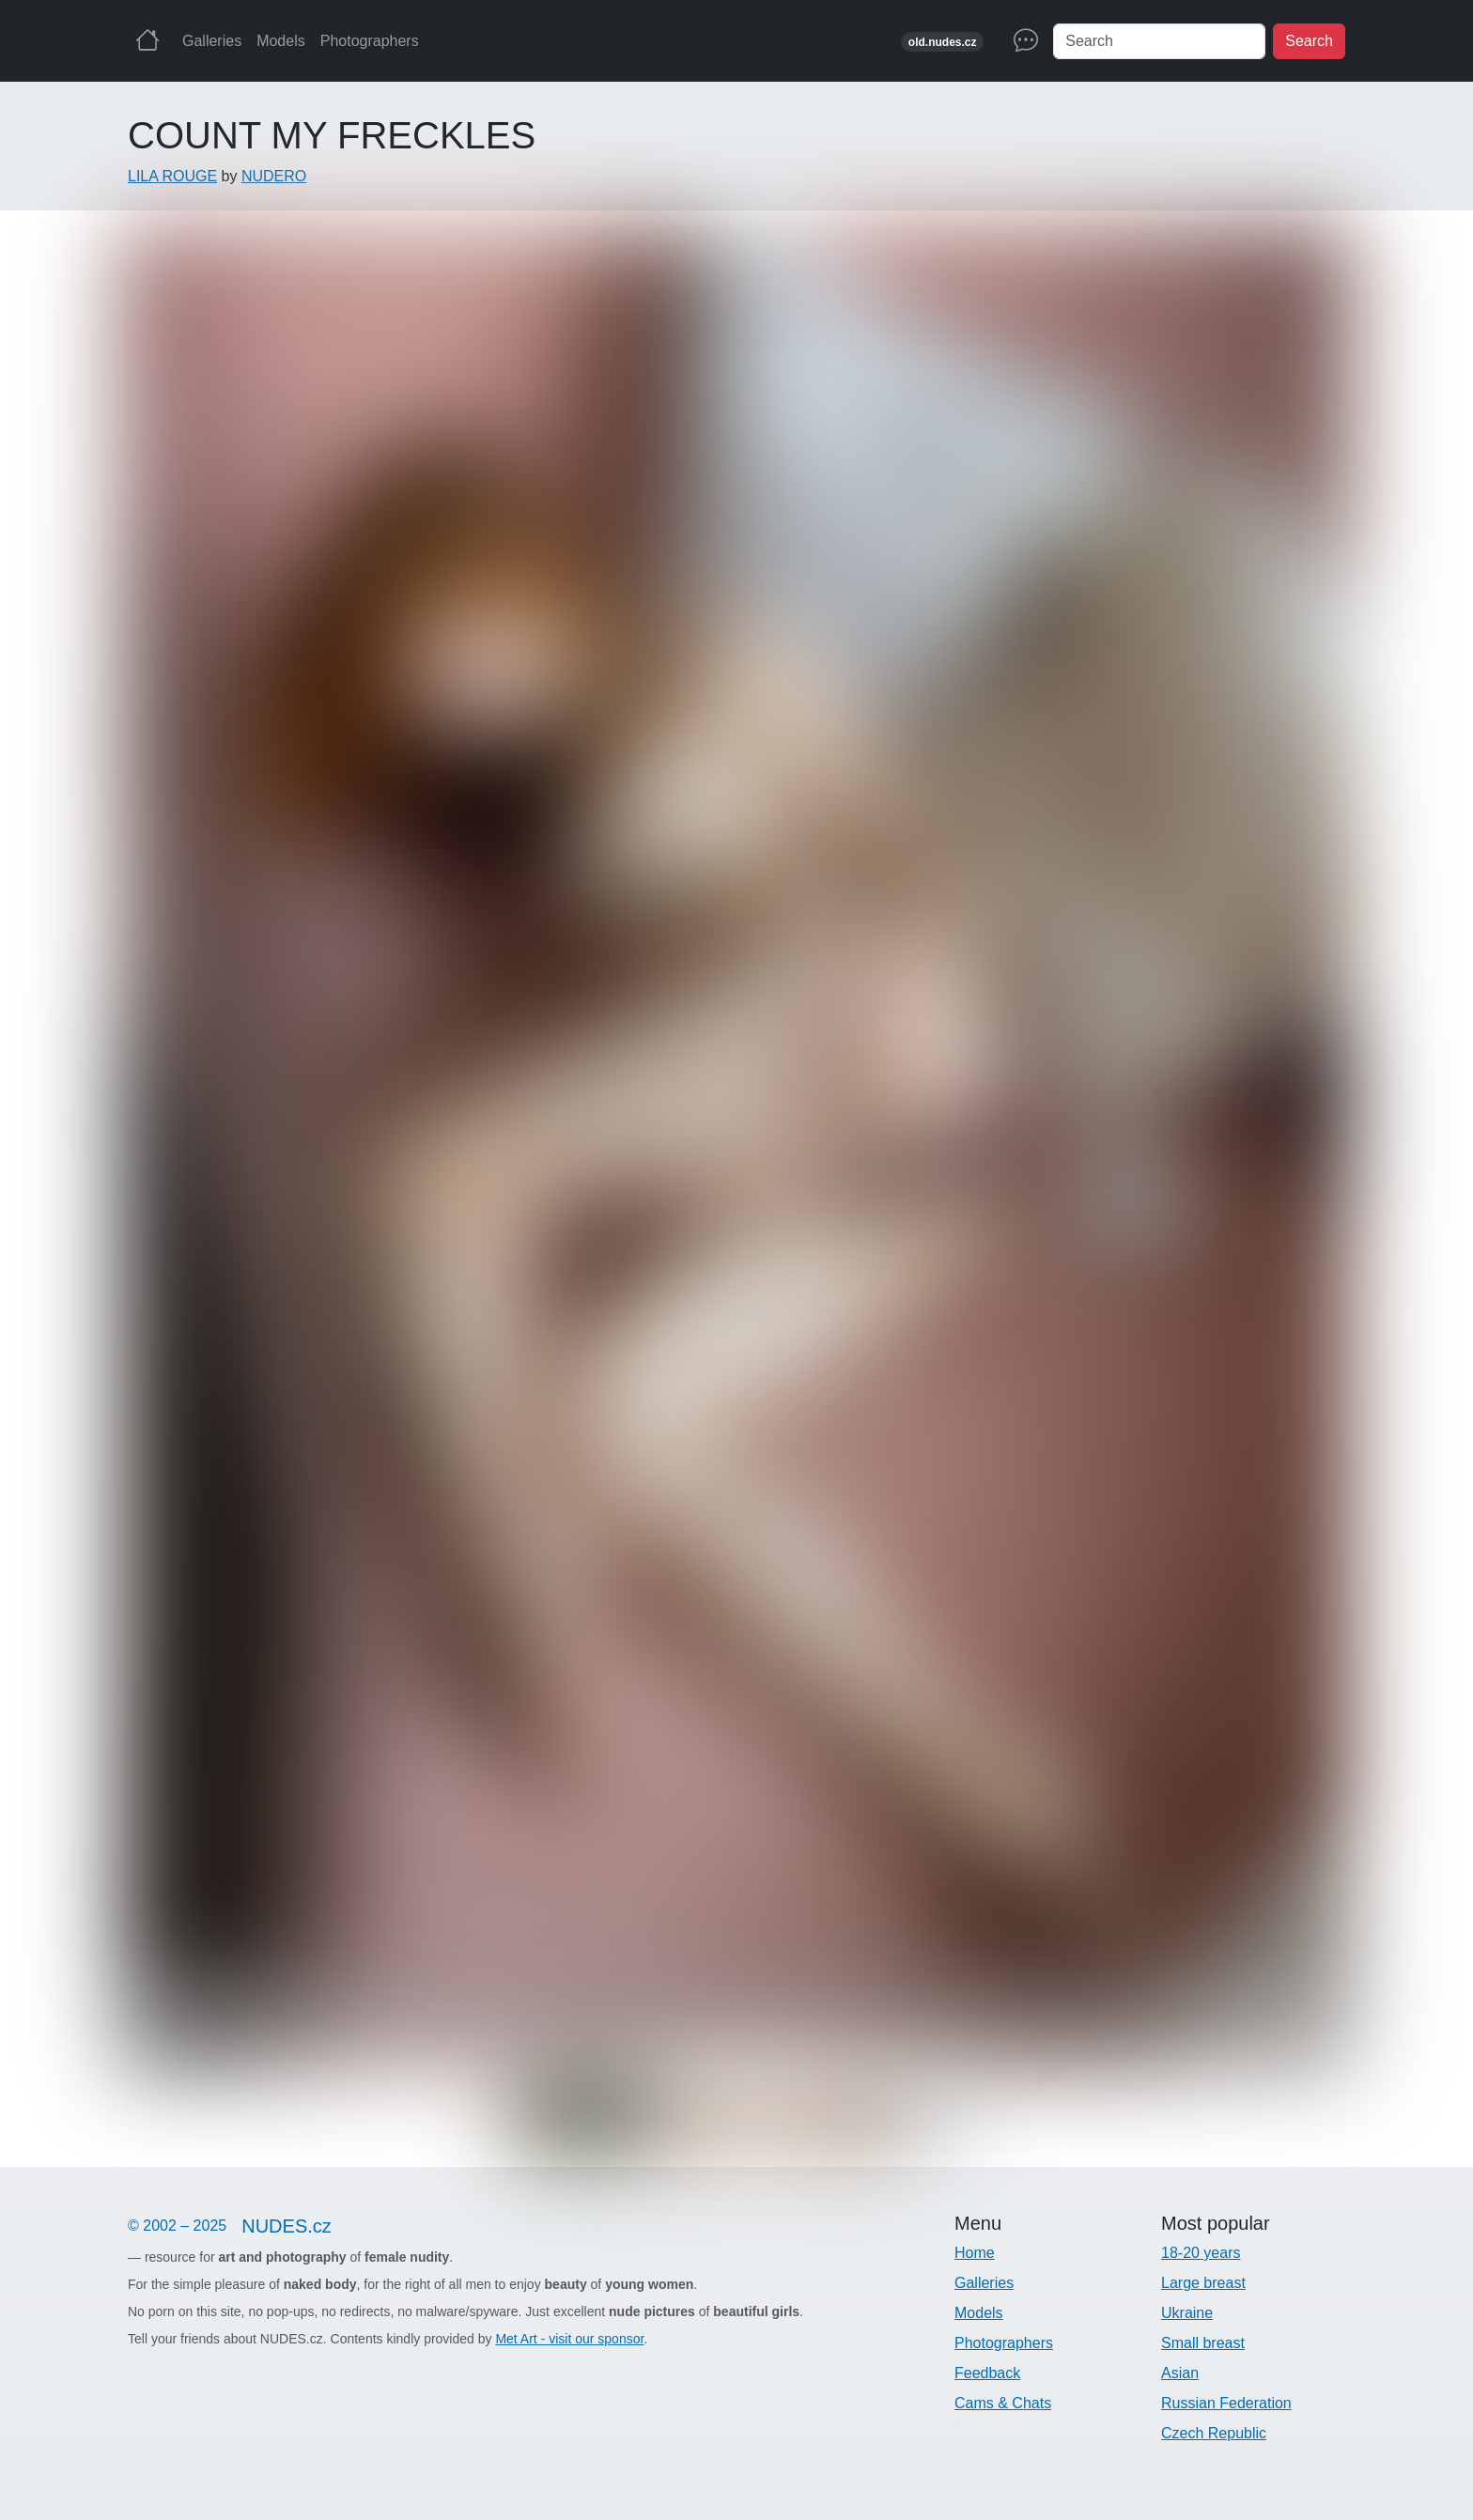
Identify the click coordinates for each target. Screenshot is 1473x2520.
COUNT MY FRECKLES (331, 135)
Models (280, 41)
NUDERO (273, 176)
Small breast (1203, 2343)
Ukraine (1187, 2313)
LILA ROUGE (172, 176)
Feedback (987, 2373)
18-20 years (1201, 2253)
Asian (1180, 2373)
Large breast (1203, 2283)
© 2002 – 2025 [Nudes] (237, 2226)
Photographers (369, 41)
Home (974, 2253)
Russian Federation (1226, 2403)
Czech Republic (1213, 2433)
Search (1309, 41)
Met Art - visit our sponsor (569, 2338)
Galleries (211, 41)
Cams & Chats (1002, 2403)
